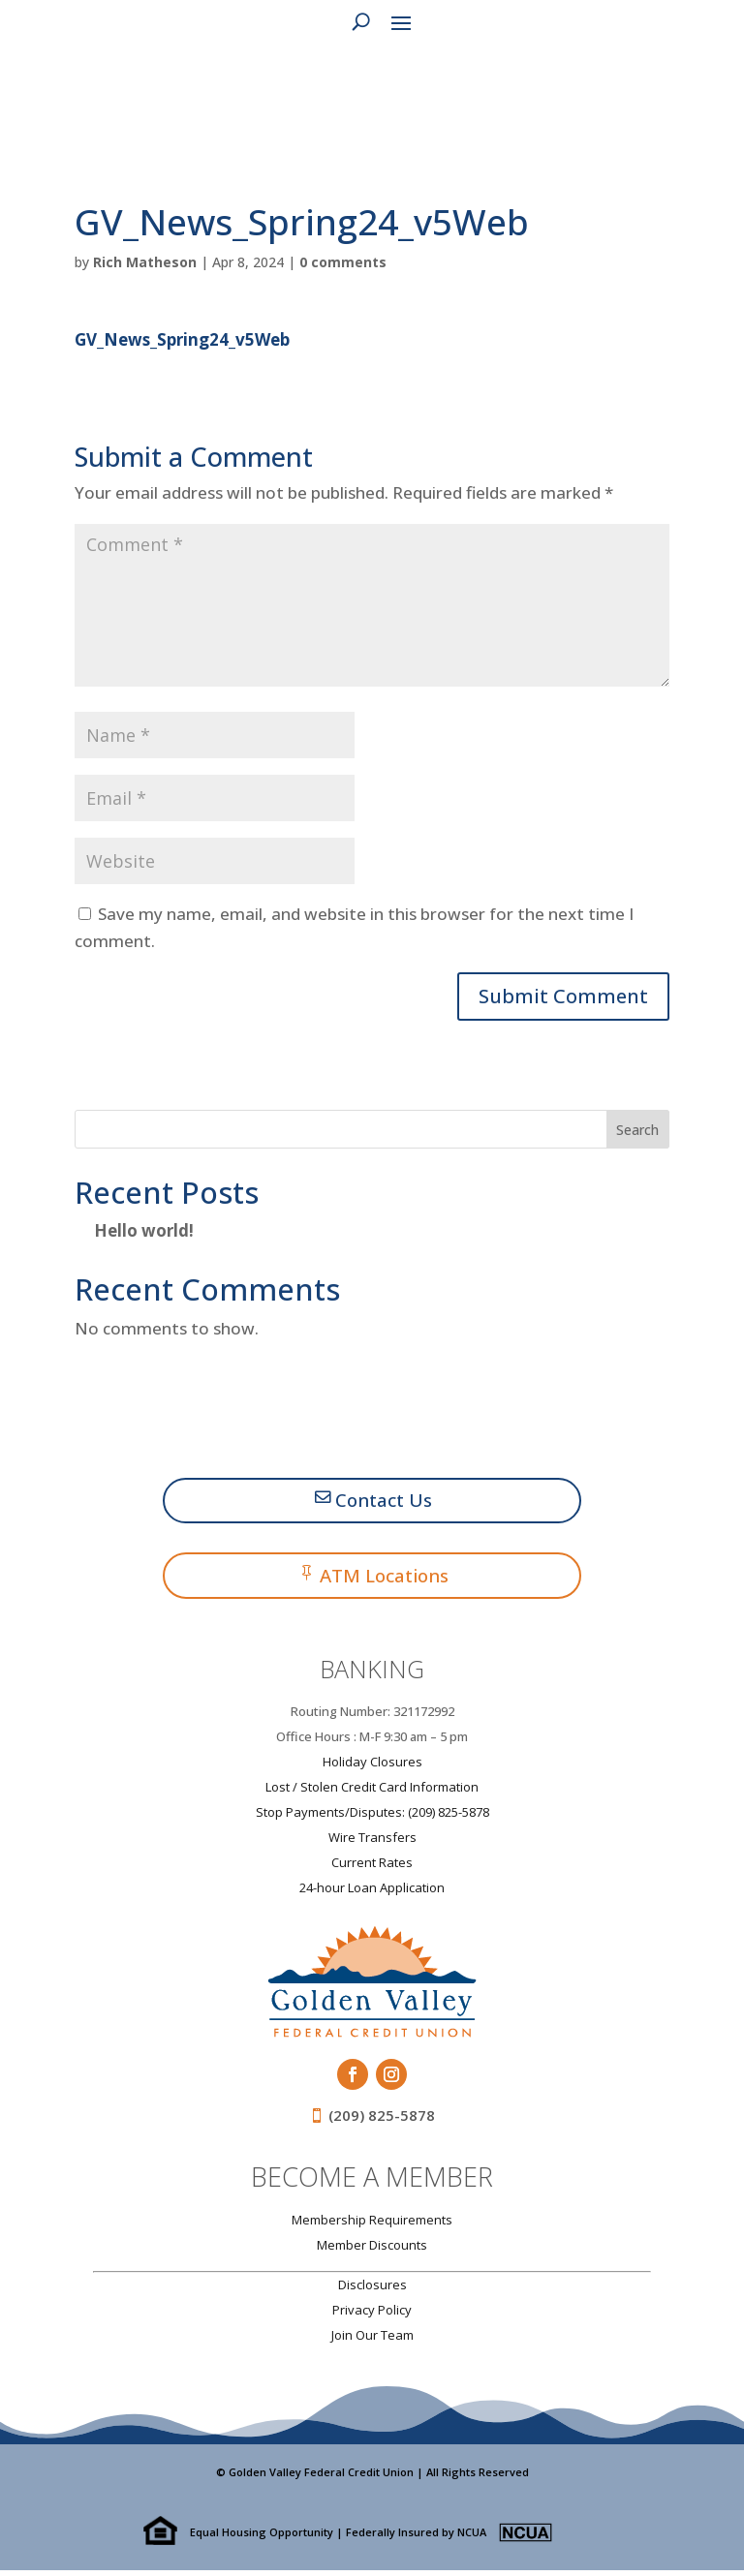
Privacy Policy (372, 2314)
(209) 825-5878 (381, 2120)
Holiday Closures (372, 1766)
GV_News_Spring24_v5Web (182, 339)
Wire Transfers (372, 1842)
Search (637, 1129)
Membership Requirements (372, 2224)
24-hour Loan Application (372, 1892)
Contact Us (384, 1501)
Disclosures (372, 2289)
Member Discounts (372, 2249)
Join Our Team (372, 2339)
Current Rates (372, 1867)
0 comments (343, 262)
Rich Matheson (145, 262)
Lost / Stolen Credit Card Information (372, 1791)
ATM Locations (384, 1579)
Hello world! (144, 1230)
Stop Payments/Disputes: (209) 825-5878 (372, 1816)
